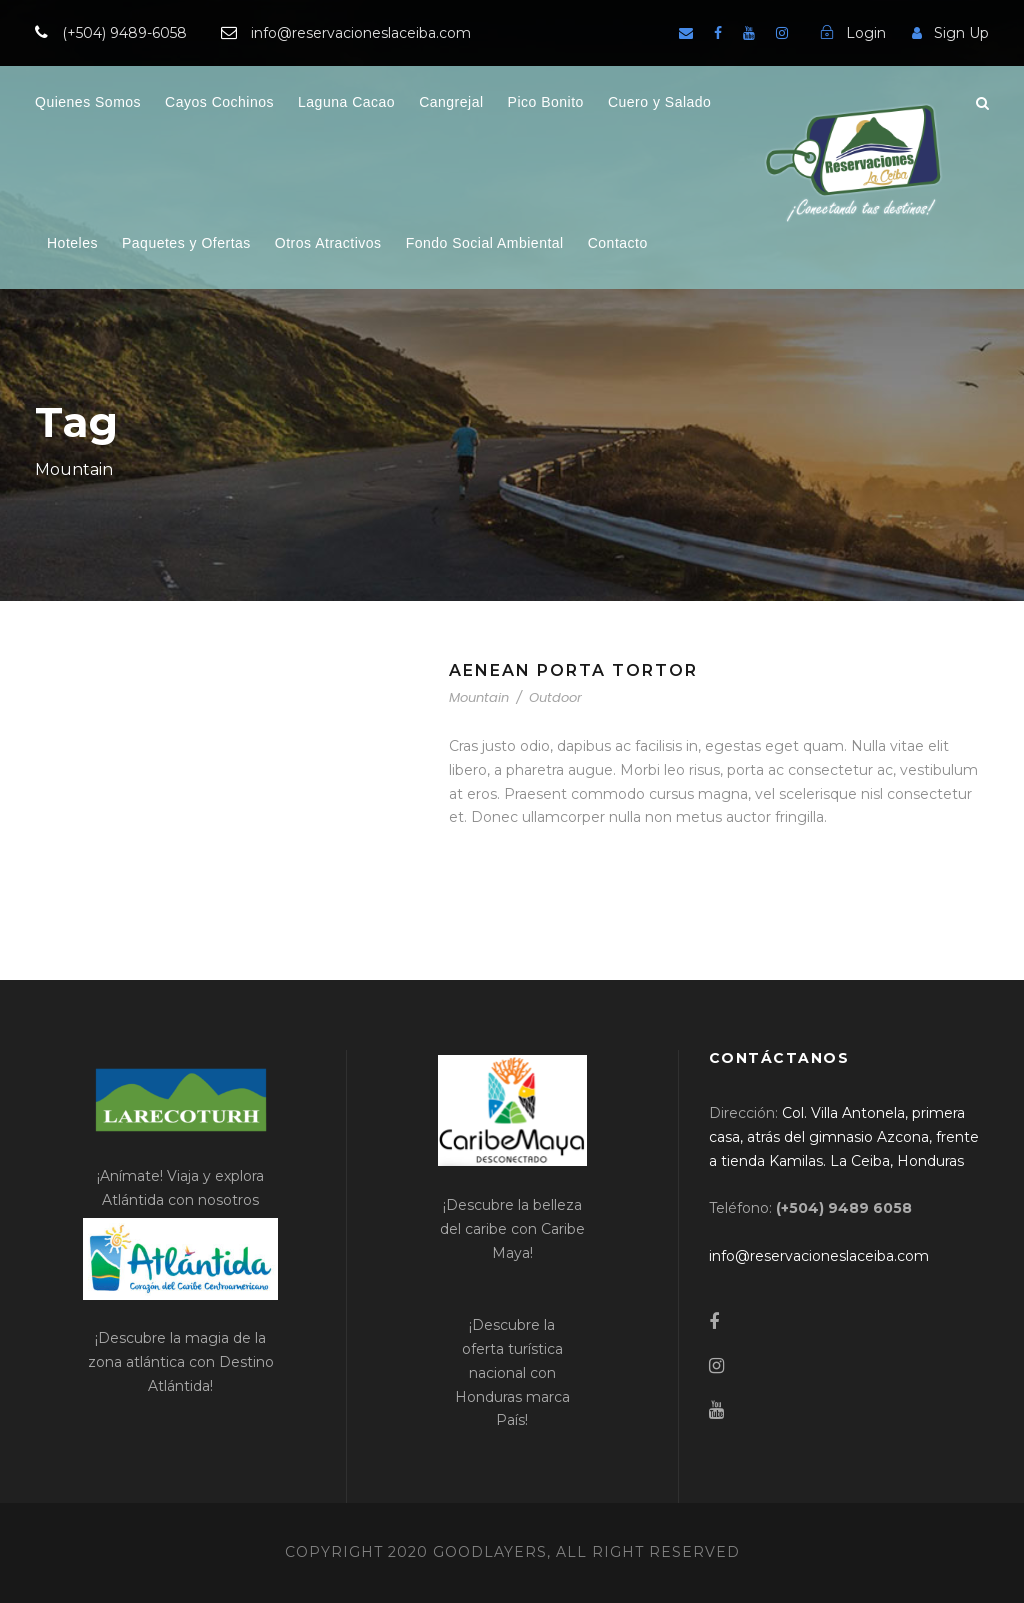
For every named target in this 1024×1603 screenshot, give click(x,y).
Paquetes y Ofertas (186, 243)
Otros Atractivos (328, 243)
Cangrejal (451, 102)
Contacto (618, 243)
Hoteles (72, 243)
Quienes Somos (88, 102)
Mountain (479, 697)
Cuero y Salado (660, 102)
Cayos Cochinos (219, 102)
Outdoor (555, 697)
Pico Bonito (546, 102)
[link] (844, 1137)
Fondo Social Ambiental (485, 243)
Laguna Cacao (346, 102)
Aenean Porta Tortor (573, 670)
